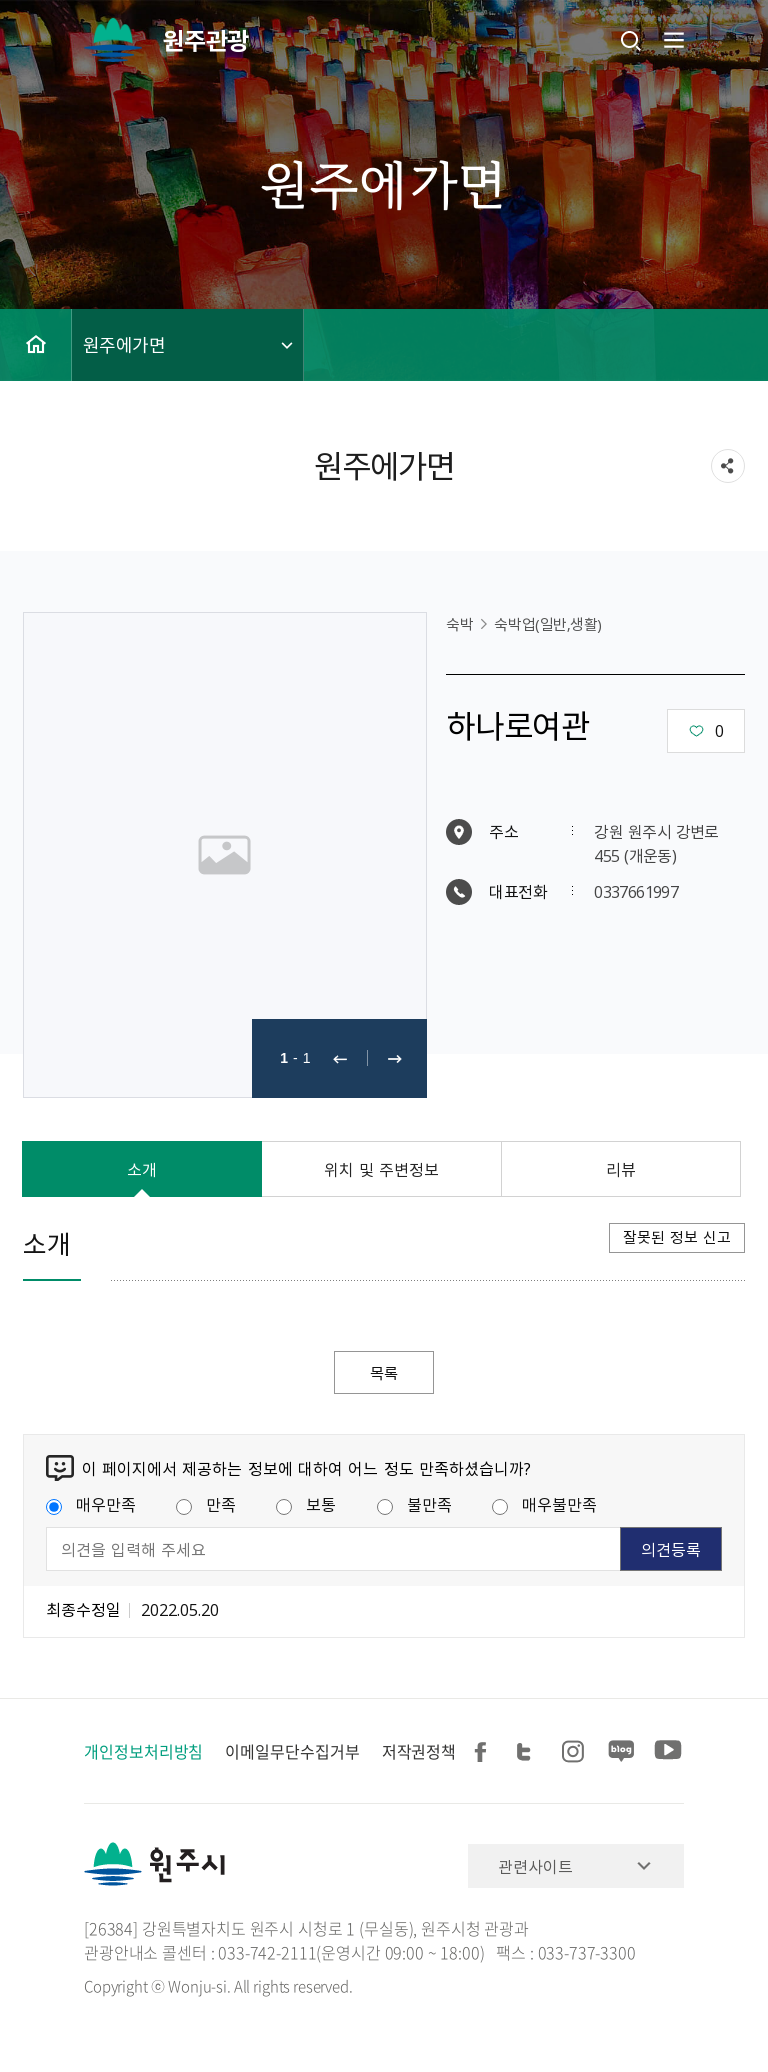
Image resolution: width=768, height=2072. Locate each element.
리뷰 (621, 1169)
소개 (142, 1169)
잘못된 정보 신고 (677, 1237)
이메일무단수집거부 (292, 1752)
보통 (306, 1505)
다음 (395, 1058)
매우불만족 (544, 1505)
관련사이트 (535, 1867)
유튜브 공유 (668, 1752)
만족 (206, 1505)
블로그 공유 (622, 1752)
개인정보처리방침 (143, 1752)
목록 (384, 1373)
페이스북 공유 (484, 1752)
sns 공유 (728, 466)
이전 (340, 1058)
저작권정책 (419, 1752)
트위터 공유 (530, 1752)
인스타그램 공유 (576, 1752)
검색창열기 (631, 40)
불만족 (414, 1505)
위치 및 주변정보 (382, 1169)
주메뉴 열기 (672, 40)
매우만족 (91, 1505)
